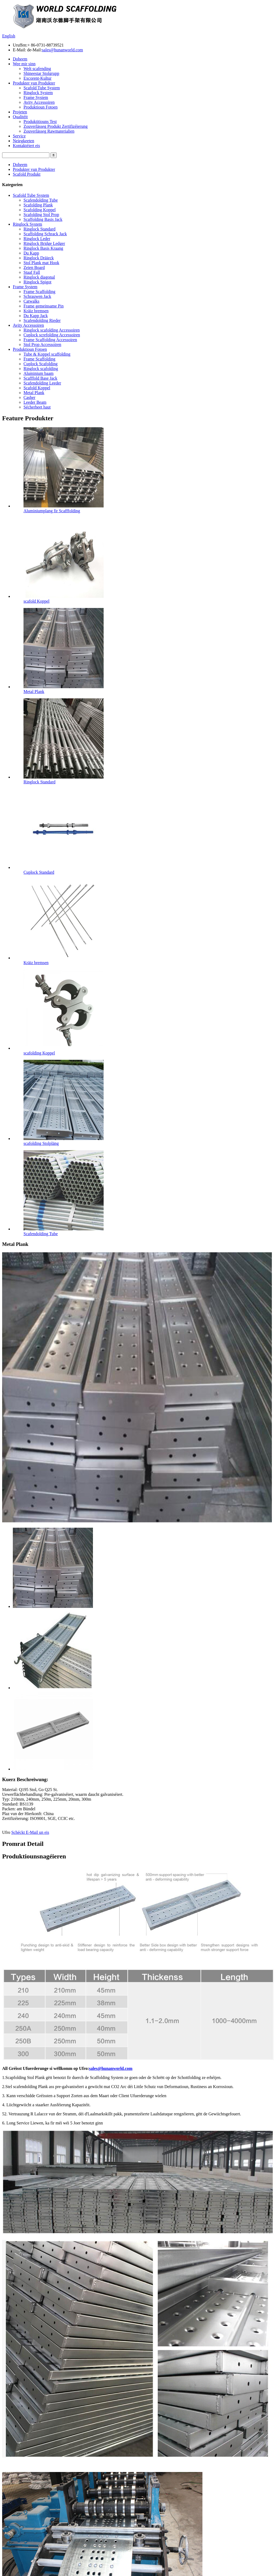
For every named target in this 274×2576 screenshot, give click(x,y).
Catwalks (32, 301)
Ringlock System (38, 92)
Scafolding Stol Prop (41, 214)
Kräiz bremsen (36, 311)
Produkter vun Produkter (34, 83)
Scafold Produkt (27, 174)
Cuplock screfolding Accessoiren (52, 335)
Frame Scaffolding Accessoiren (50, 339)
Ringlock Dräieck (39, 258)
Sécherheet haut (37, 407)
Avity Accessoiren (39, 102)
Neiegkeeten (23, 140)
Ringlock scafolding (41, 368)
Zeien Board (34, 267)
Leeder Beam (35, 402)
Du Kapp (31, 253)
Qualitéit (20, 116)
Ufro (6, 1832)
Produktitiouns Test (40, 121)
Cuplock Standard (39, 872)
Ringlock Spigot (37, 282)
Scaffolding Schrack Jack (45, 234)
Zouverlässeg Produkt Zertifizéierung (56, 126)
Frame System (36, 97)
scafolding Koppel (39, 1053)
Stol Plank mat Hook (41, 262)
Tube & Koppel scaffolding (47, 354)
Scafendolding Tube (41, 200)
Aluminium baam (38, 373)
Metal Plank (34, 392)
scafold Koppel (36, 601)
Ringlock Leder (37, 238)
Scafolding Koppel (40, 209)
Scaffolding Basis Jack (43, 219)
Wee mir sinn (24, 63)
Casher (29, 397)
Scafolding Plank (38, 205)
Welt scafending (37, 68)
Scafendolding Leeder (42, 383)
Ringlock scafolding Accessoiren (52, 330)
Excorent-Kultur (38, 78)
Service (19, 136)
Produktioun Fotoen (41, 107)
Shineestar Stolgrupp (41, 73)
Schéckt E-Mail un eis (30, 1832)
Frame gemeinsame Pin (44, 306)
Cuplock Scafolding (41, 363)
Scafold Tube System (42, 88)
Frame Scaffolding (39, 291)
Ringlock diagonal (39, 277)
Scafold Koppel (37, 388)
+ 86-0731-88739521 (46, 45)
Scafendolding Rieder (42, 320)
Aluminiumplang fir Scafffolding (52, 511)
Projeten (20, 112)
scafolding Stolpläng (41, 1143)
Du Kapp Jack (36, 315)
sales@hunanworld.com (62, 50)
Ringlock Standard (40, 229)
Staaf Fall (32, 272)
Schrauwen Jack (37, 296)
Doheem (20, 59)
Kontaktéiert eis (26, 145)
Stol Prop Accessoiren (42, 344)
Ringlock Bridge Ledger (44, 243)
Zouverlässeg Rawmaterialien (49, 131)
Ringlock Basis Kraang (43, 248)
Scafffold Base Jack (40, 378)
